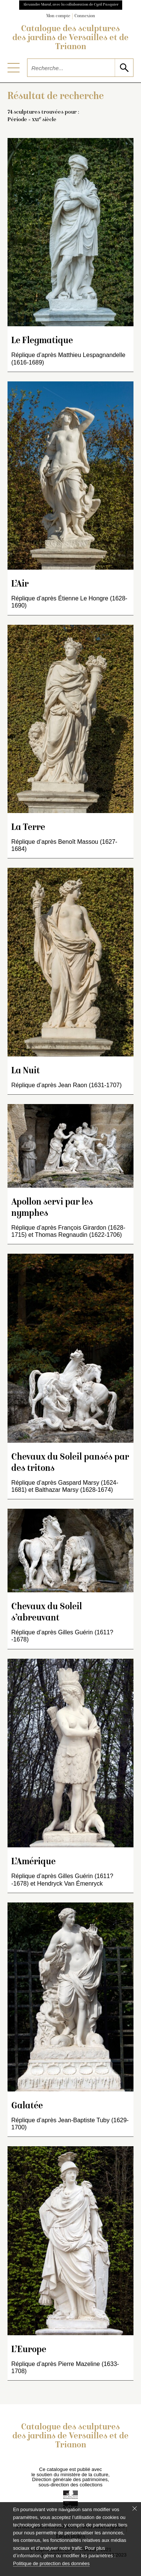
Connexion (84, 16)
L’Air (20, 584)
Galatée (27, 2106)
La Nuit (25, 1071)
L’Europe (28, 2350)
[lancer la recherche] (124, 68)
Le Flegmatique (42, 341)
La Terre (28, 828)
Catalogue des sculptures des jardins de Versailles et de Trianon (70, 38)
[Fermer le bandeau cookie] (134, 2508)
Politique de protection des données (51, 2563)
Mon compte (58, 16)
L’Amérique (33, 1862)
